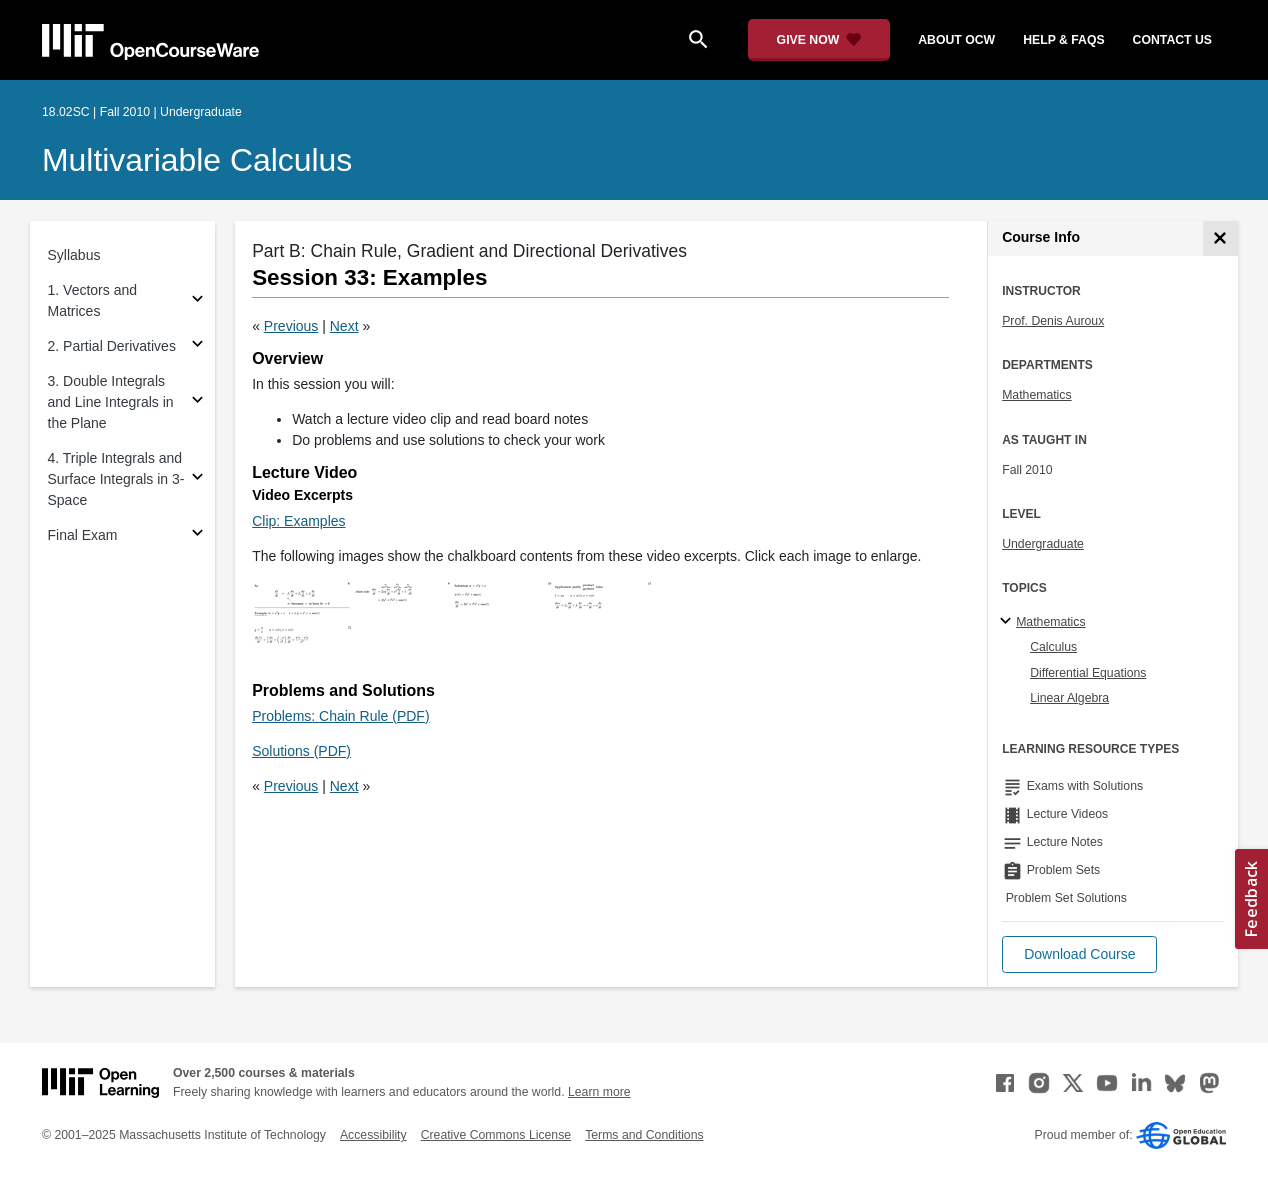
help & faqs (1063, 40)
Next (344, 326)
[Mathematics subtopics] (1008, 622)
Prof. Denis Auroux (1053, 321)
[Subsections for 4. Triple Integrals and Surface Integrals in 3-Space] (197, 479)
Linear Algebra (1069, 698)
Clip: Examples (298, 521)
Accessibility (373, 1135)
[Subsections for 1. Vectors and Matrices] (197, 301)
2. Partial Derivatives (112, 346)
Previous (291, 326)
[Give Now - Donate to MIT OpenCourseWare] (819, 40)
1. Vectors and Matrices (93, 300)
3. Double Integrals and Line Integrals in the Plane (111, 402)
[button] (1079, 954)
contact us (1172, 40)
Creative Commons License (496, 1135)
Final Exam (83, 535)
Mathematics (1036, 395)
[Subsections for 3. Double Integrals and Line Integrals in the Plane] (197, 402)
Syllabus (74, 255)
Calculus (1053, 647)
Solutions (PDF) (301, 751)
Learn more (599, 1092)
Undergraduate (1043, 544)
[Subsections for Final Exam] (197, 535)
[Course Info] (1220, 238)
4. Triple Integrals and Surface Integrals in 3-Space (116, 479)
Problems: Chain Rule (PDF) (340, 716)
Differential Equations (1088, 673)
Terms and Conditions (644, 1135)
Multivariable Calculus (197, 160)
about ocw (956, 40)
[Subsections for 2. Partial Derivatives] (197, 346)
